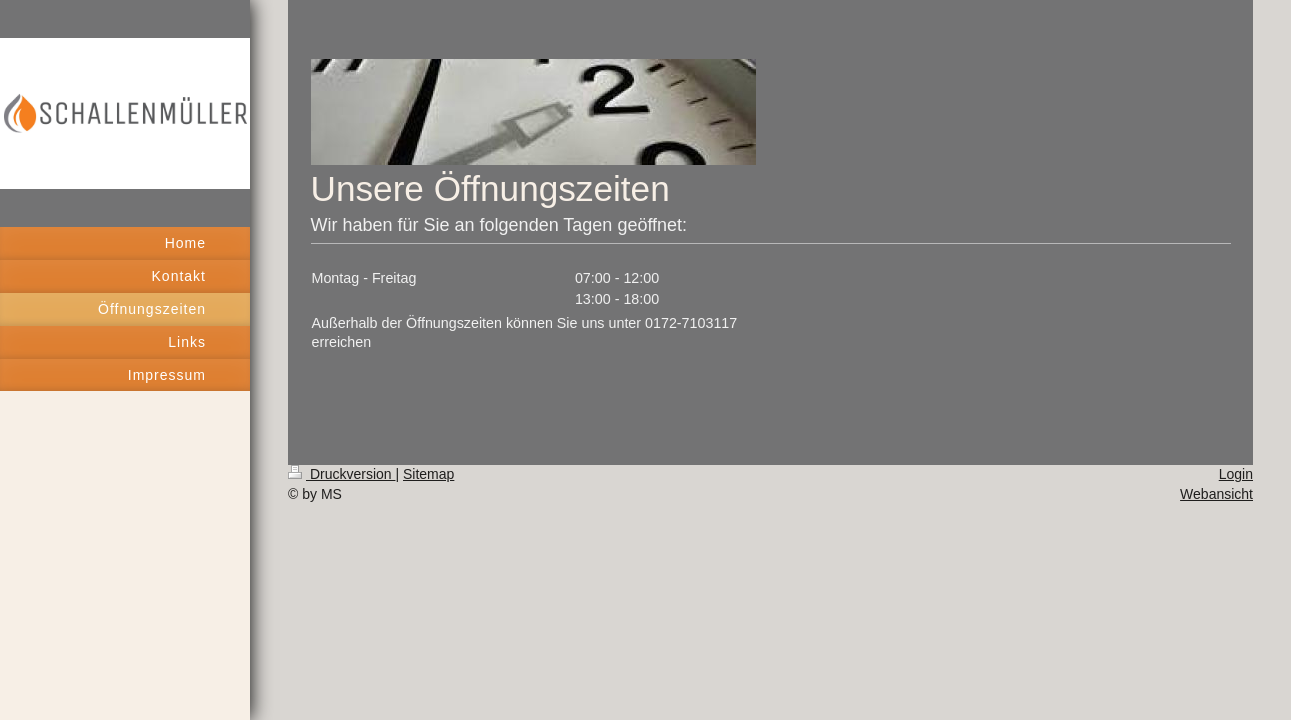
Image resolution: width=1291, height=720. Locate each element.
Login (1236, 474)
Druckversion (341, 474)
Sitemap (428, 474)
